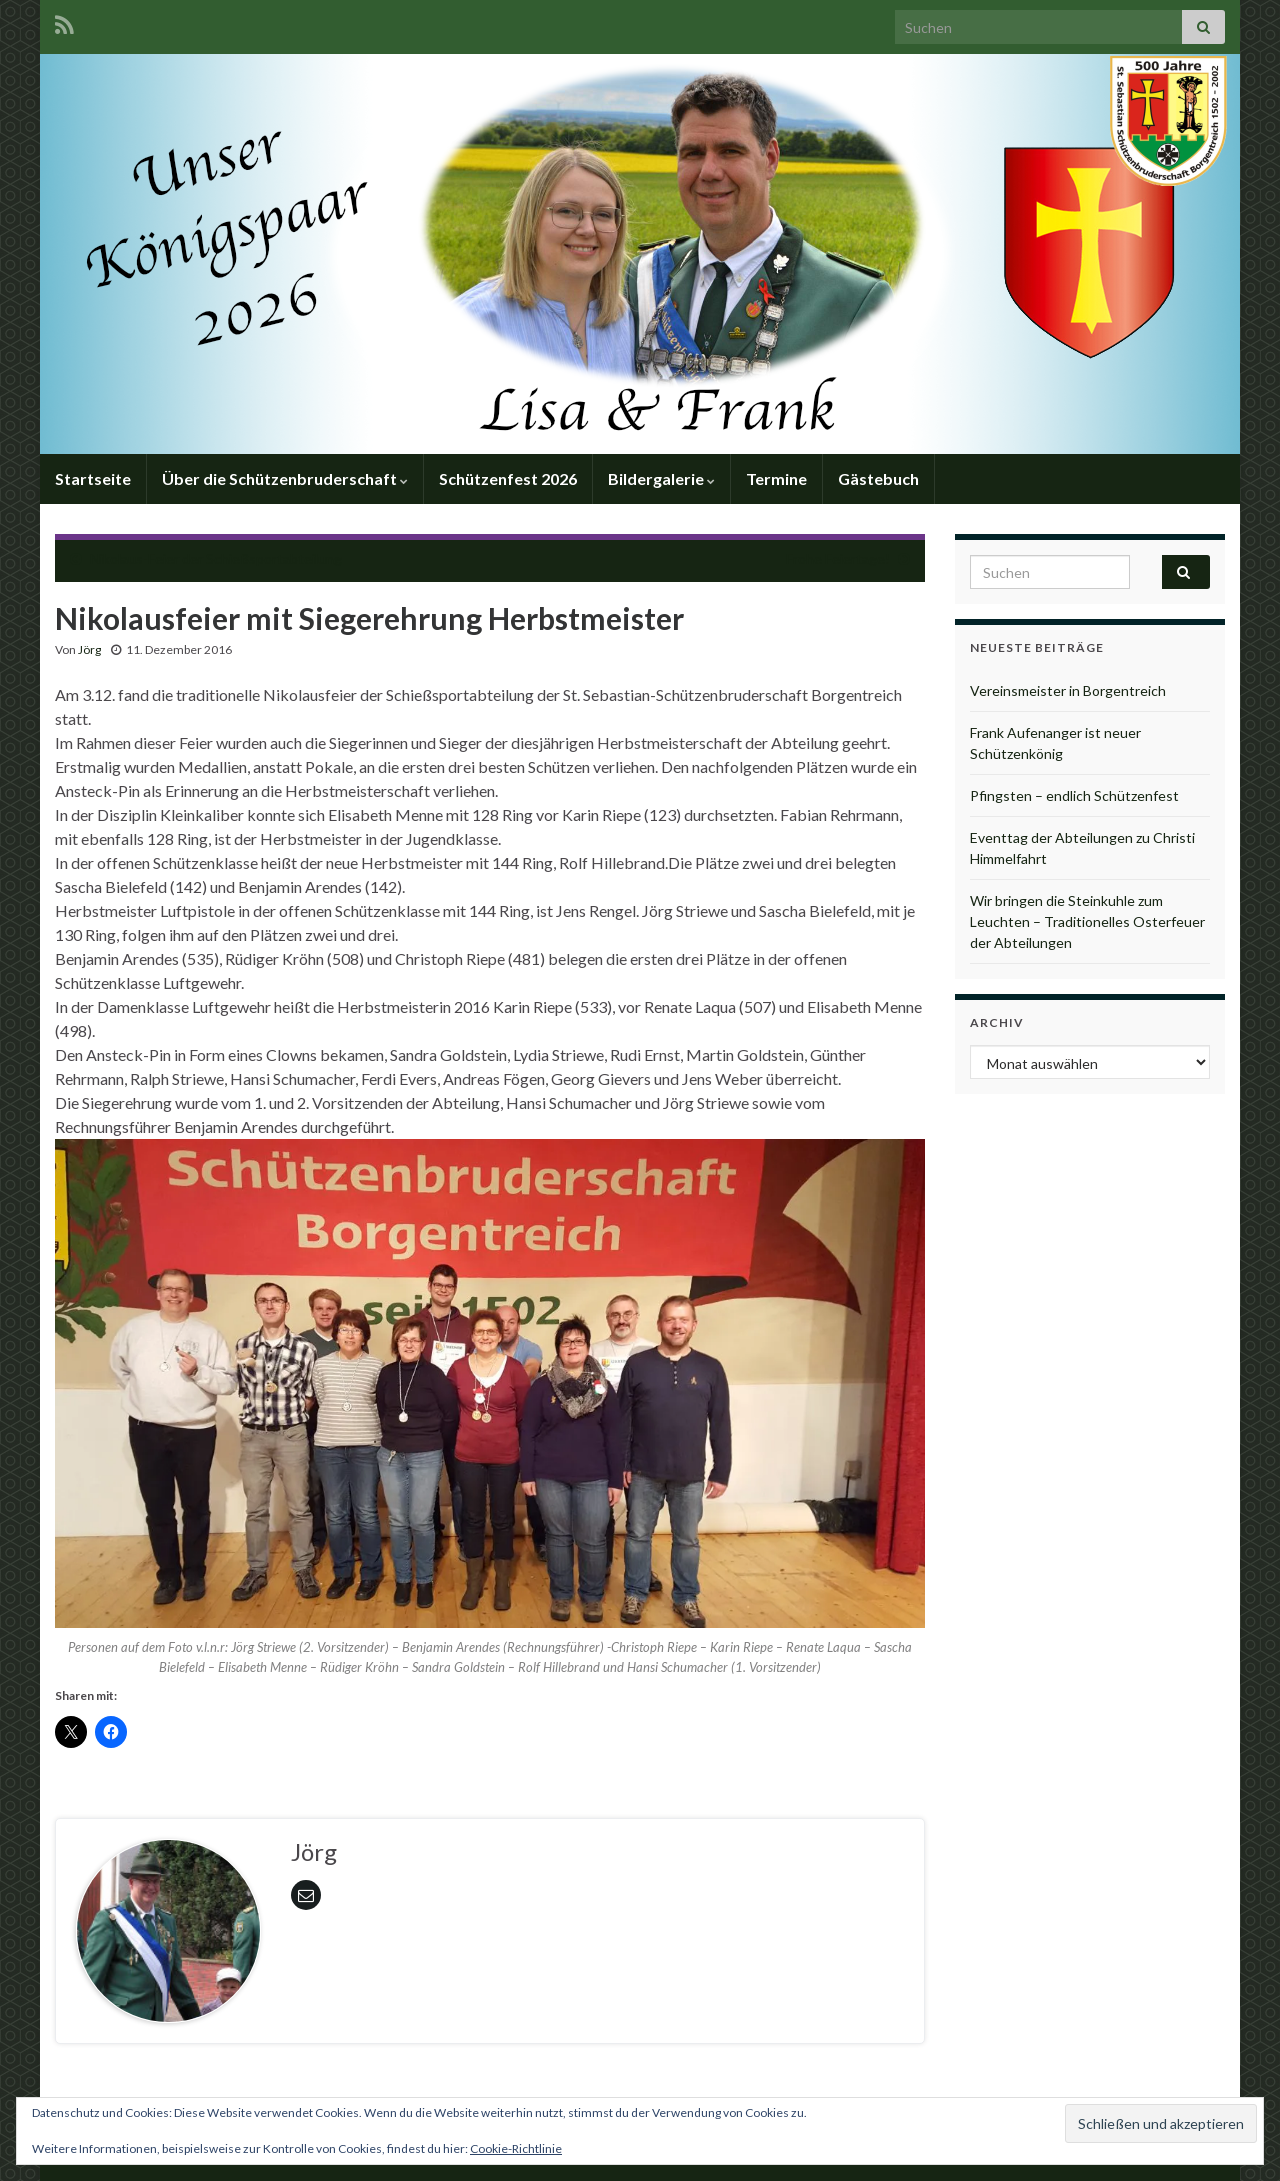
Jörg (89, 649)
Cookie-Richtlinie (516, 2148)
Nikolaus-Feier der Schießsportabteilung (216, 558)
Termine (776, 478)
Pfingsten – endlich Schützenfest (1074, 795)
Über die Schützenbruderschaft (285, 478)
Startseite (93, 478)
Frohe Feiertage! (838, 558)
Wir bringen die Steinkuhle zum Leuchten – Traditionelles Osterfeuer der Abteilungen (1087, 921)
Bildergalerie (661, 478)
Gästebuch (878, 478)
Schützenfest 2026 (508, 478)
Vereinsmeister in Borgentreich (1068, 690)
